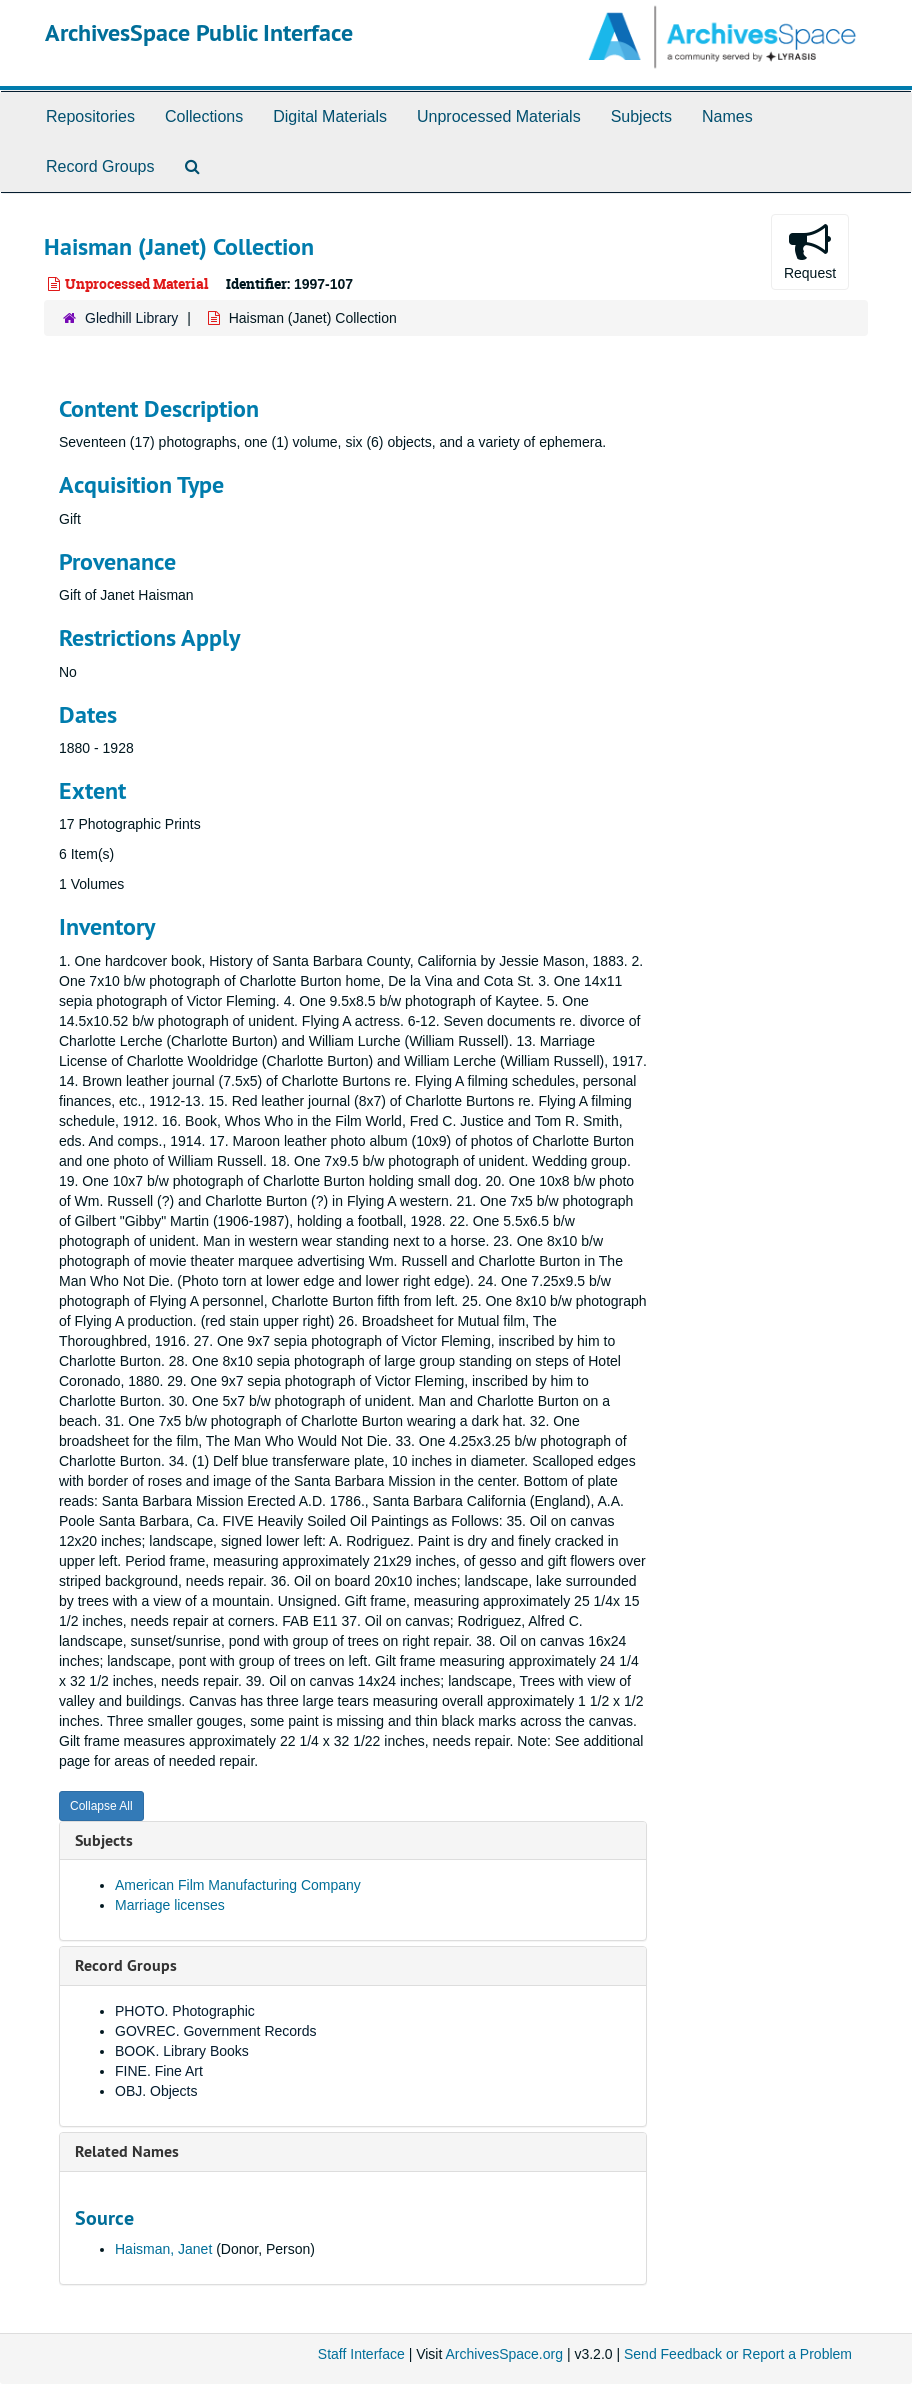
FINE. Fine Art (159, 2071)
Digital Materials (330, 116)
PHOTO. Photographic (185, 2011)
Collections (204, 116)
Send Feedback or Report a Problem (738, 2354)
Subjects (641, 116)
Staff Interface (361, 2354)
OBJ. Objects (156, 2091)
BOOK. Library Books (182, 2051)
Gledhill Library (131, 318)
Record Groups (100, 166)
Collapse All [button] (101, 1806)
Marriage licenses (170, 1905)
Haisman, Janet (163, 2249)
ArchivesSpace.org (504, 2354)
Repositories (90, 116)
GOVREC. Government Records (216, 2031)
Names (727, 116)
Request (810, 251)
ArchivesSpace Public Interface (199, 32)
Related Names (127, 2151)
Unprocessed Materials (499, 116)
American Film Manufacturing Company (238, 1885)
